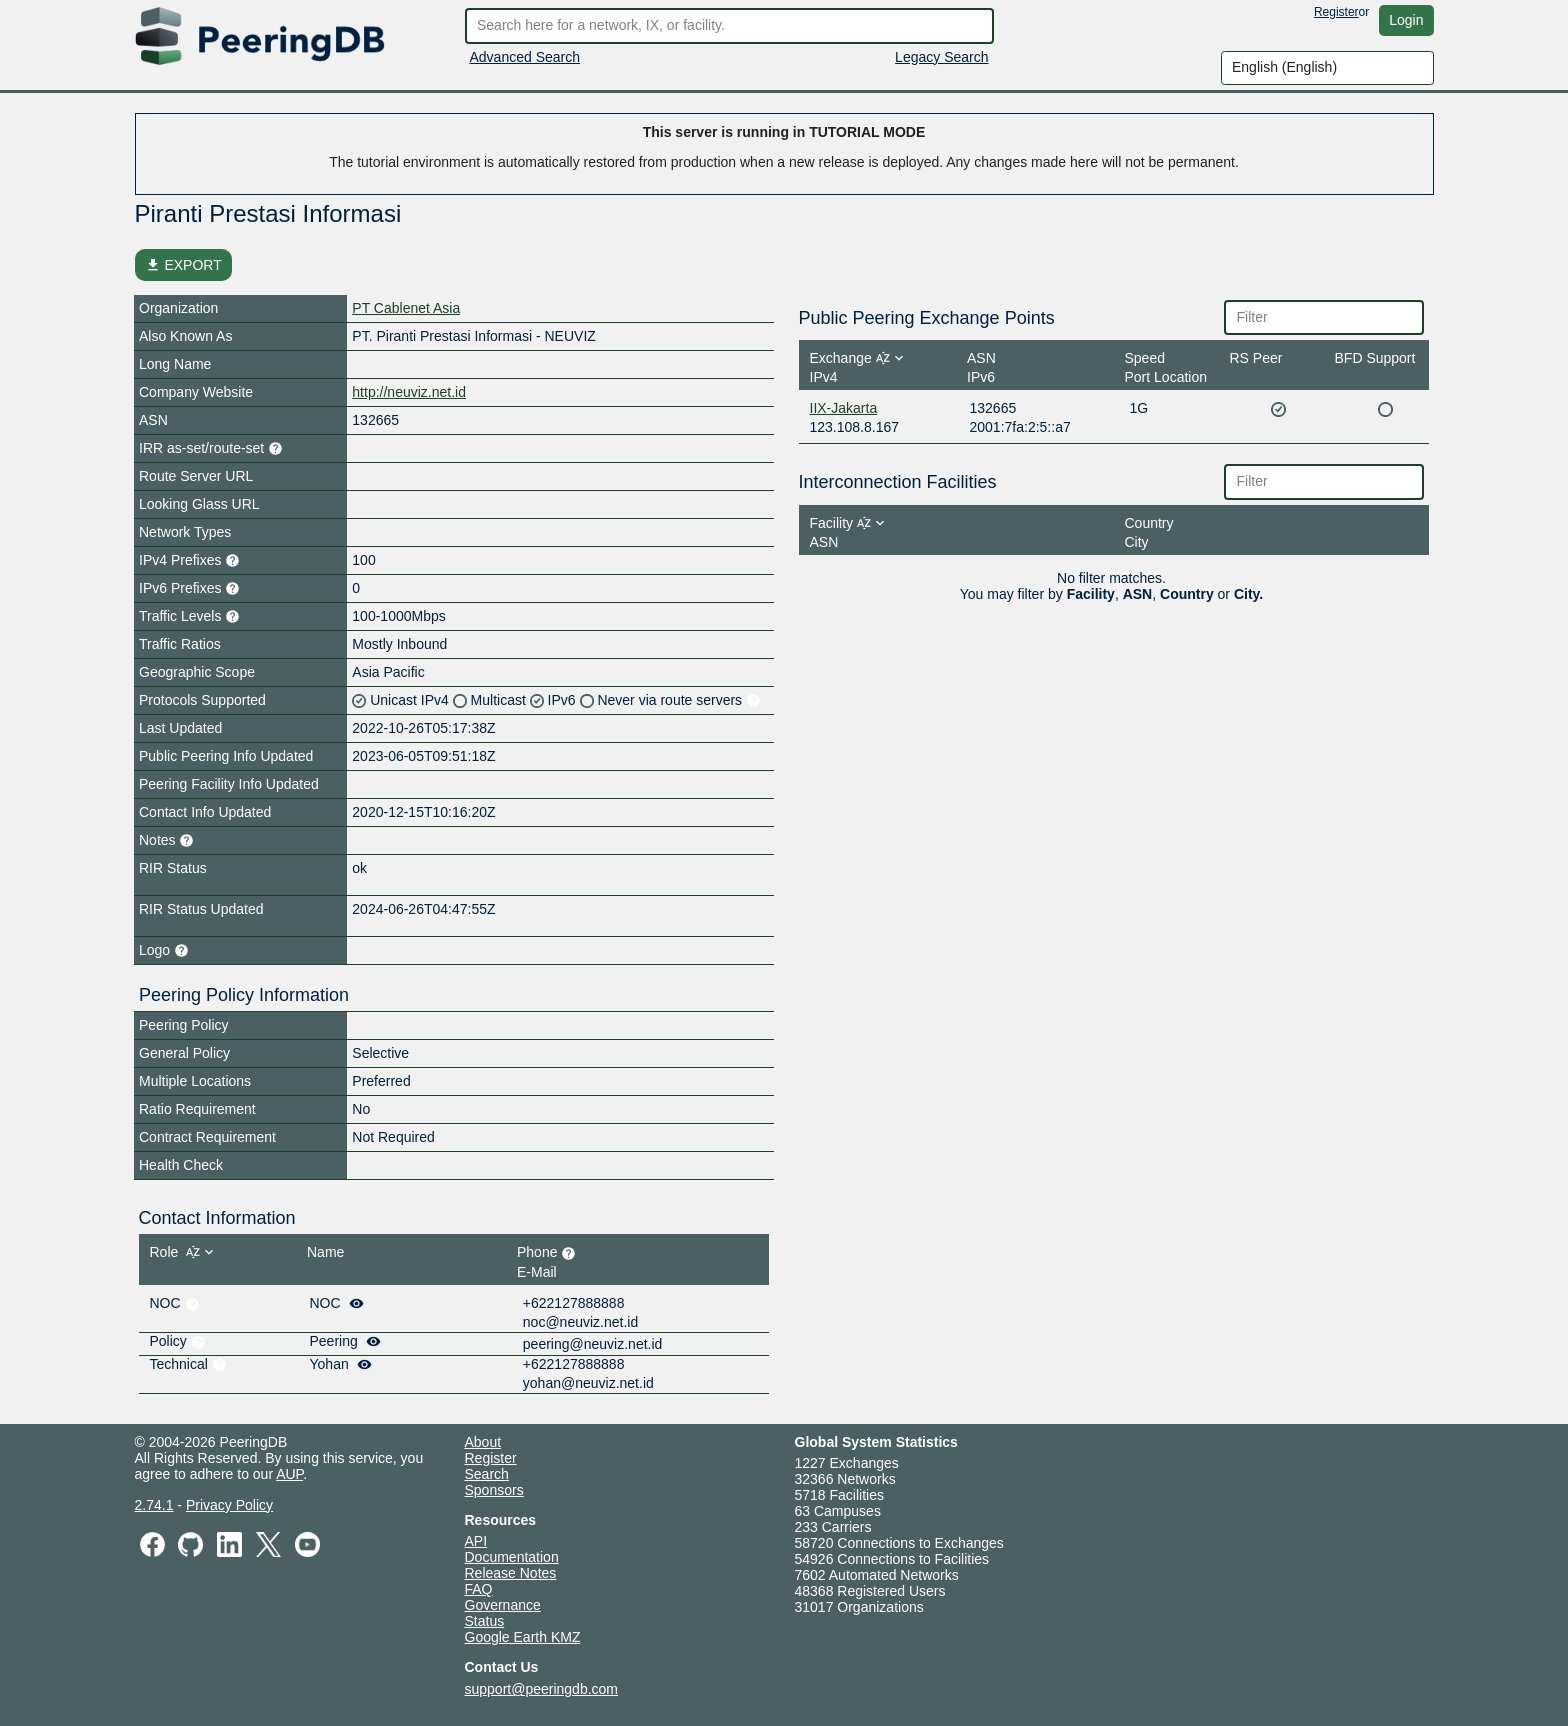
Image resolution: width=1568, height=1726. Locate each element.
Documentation (512, 1557)
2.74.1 (154, 1505)
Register (1336, 12)
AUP (289, 1474)
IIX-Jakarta (844, 408)
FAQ (479, 1589)
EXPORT (183, 265)
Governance (503, 1605)
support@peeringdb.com (542, 1689)
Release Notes (511, 1573)
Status (485, 1621)
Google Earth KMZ (523, 1637)
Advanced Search (525, 57)
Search (487, 1474)
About (483, 1442)
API (476, 1541)
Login (1406, 20)
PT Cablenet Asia (406, 308)
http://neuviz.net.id (409, 392)
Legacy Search (941, 57)
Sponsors (494, 1490)
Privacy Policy (229, 1505)
